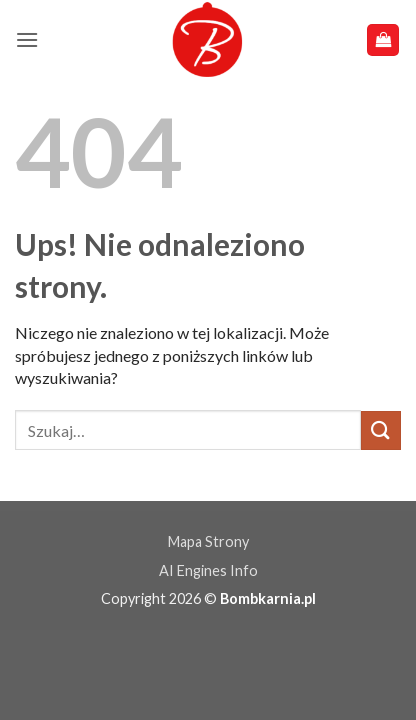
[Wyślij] (381, 430)
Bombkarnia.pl (268, 598)
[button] (27, 39)
